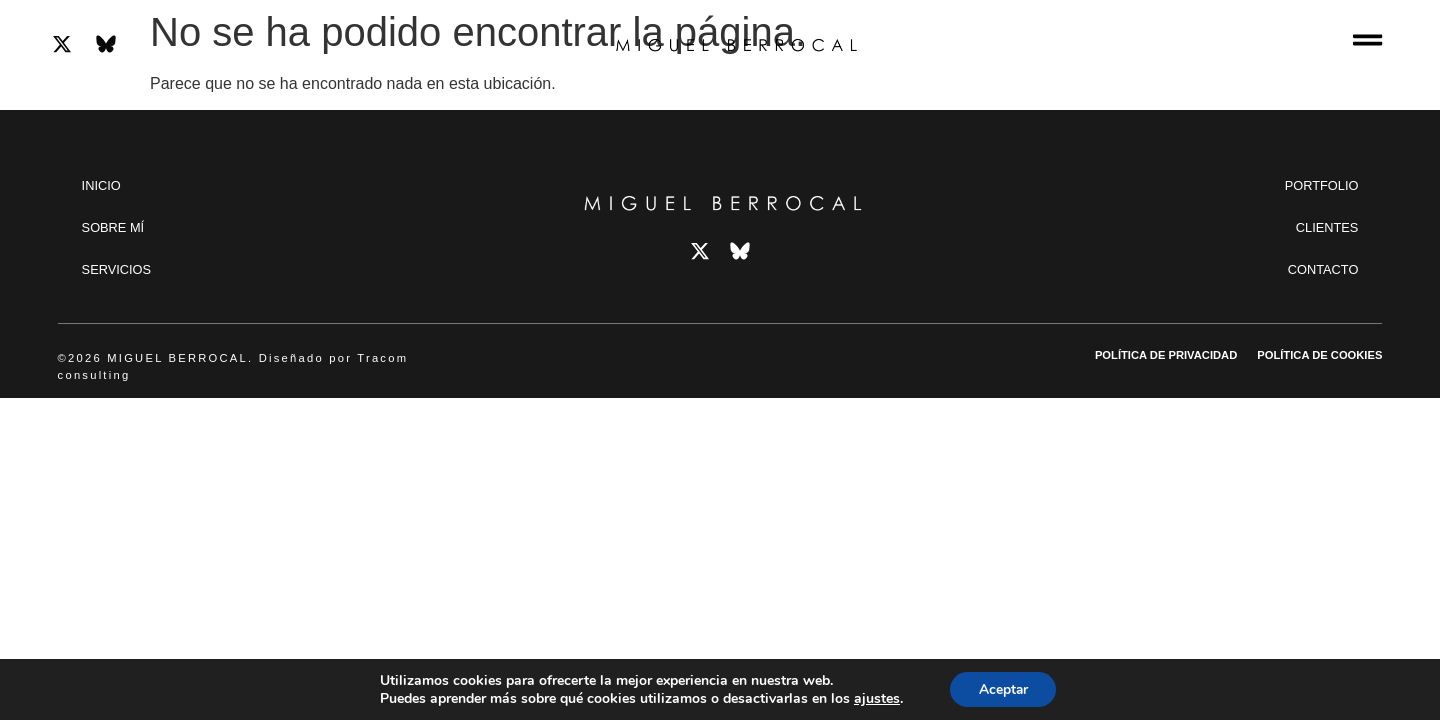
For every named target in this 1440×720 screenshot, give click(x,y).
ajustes (875, 698)
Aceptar (1003, 688)
